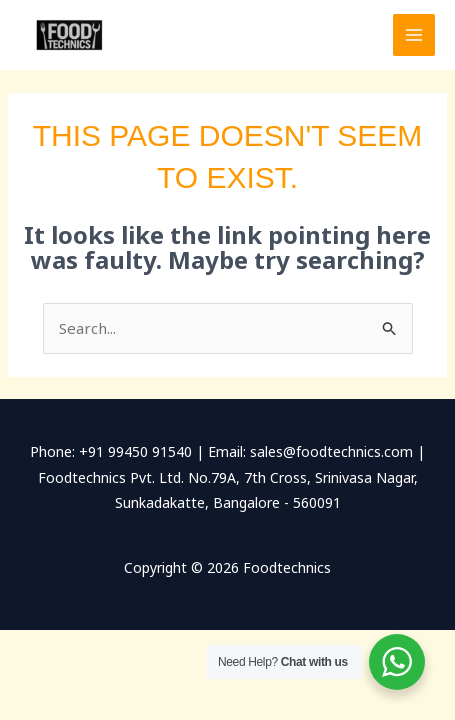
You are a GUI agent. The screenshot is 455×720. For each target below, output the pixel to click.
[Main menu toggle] (414, 35)
